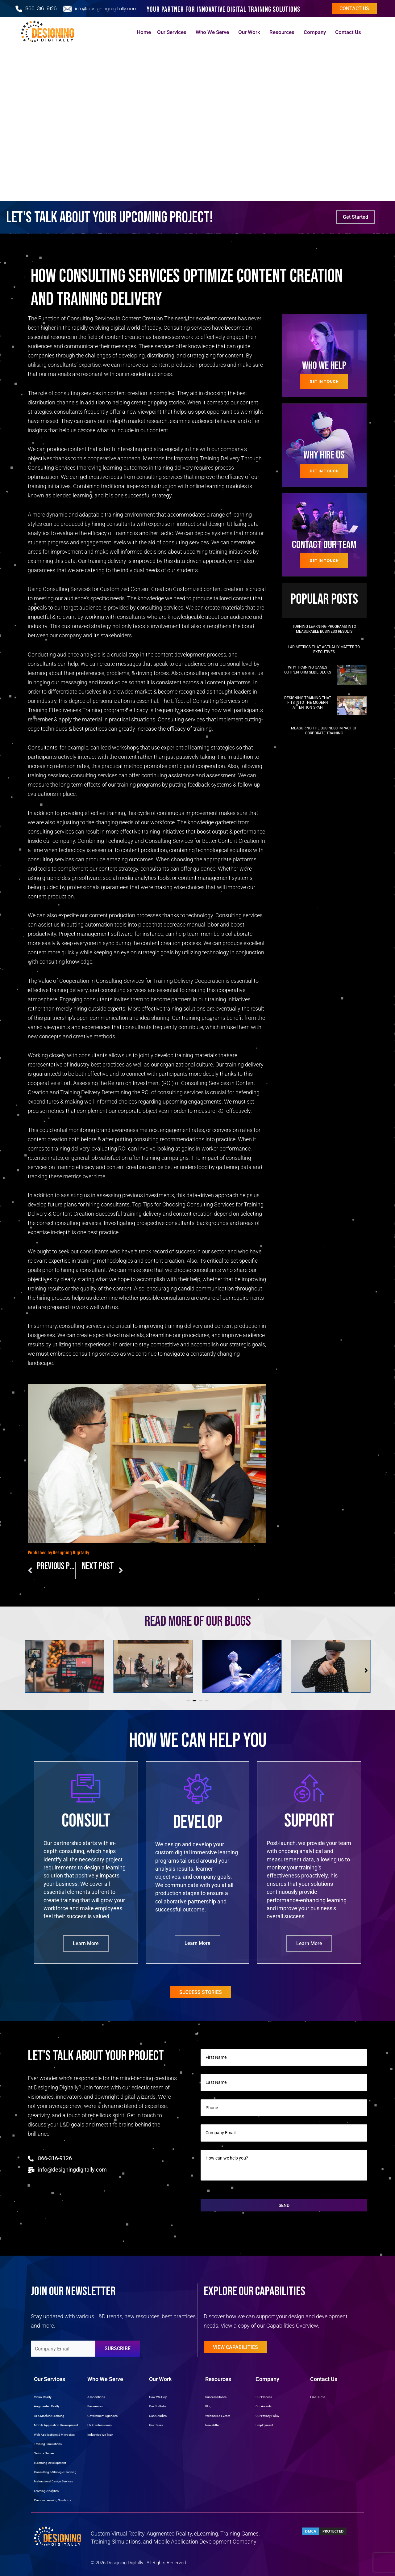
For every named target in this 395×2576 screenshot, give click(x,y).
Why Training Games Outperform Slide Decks (307, 669)
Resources (283, 32)
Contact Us (349, 32)
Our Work (250, 32)
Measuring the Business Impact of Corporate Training (324, 730)
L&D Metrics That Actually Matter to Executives (324, 649)
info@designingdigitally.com (106, 9)
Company (316, 32)
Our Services (173, 32)
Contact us (354, 8)
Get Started (355, 217)
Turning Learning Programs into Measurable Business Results (324, 629)
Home (144, 32)
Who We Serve (214, 32)
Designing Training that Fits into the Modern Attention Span (307, 703)
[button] (188, 1700)
